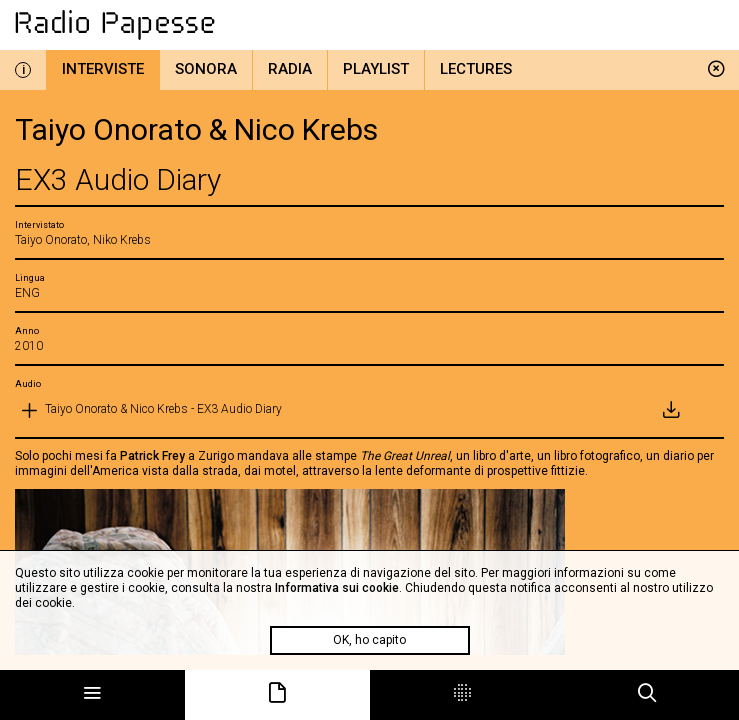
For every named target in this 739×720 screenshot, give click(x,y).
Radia (290, 69)
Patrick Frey (152, 456)
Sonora (206, 69)
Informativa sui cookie (337, 588)
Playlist (376, 69)
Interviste (103, 69)
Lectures (476, 69)
